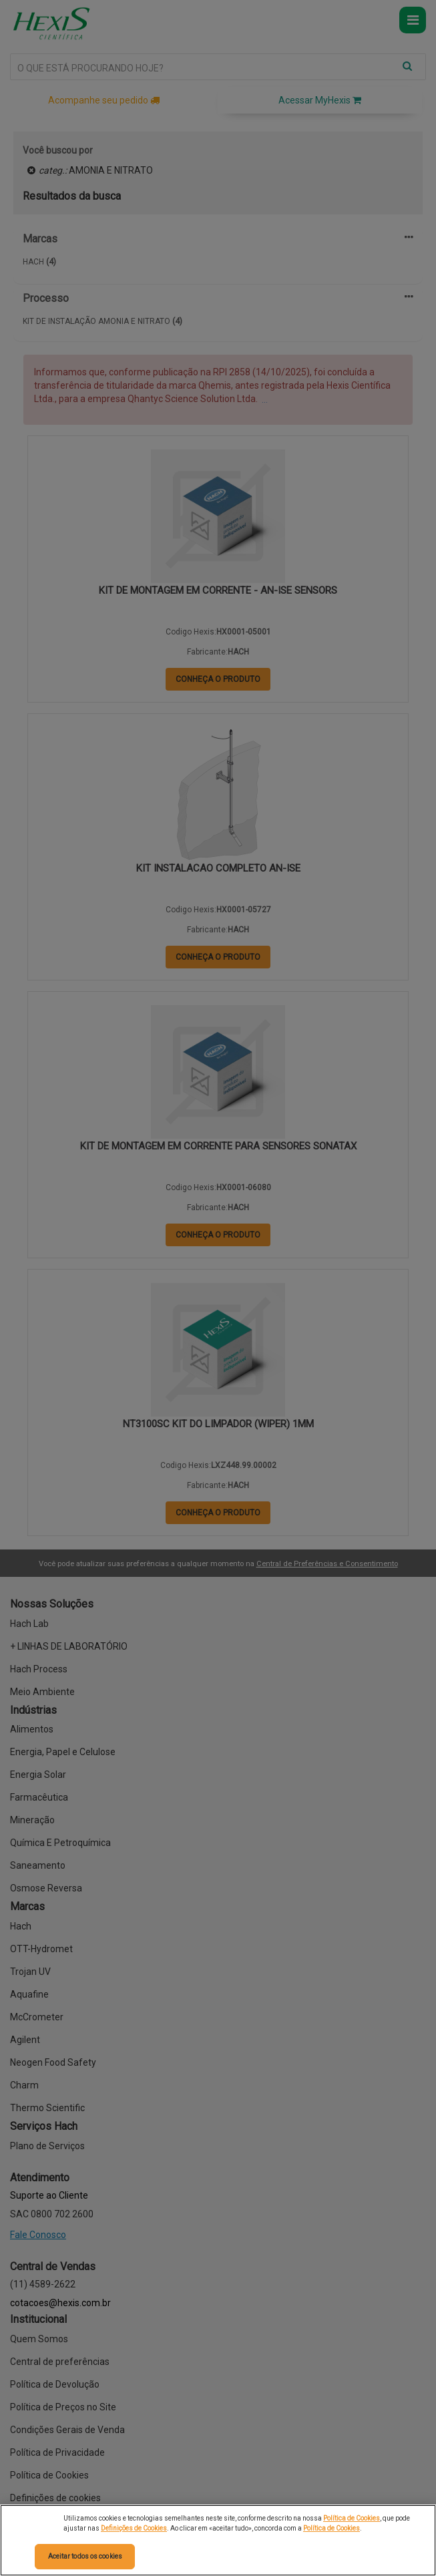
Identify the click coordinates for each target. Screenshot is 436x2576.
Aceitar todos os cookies (85, 2556)
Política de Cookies (351, 2518)
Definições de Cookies (134, 2528)
